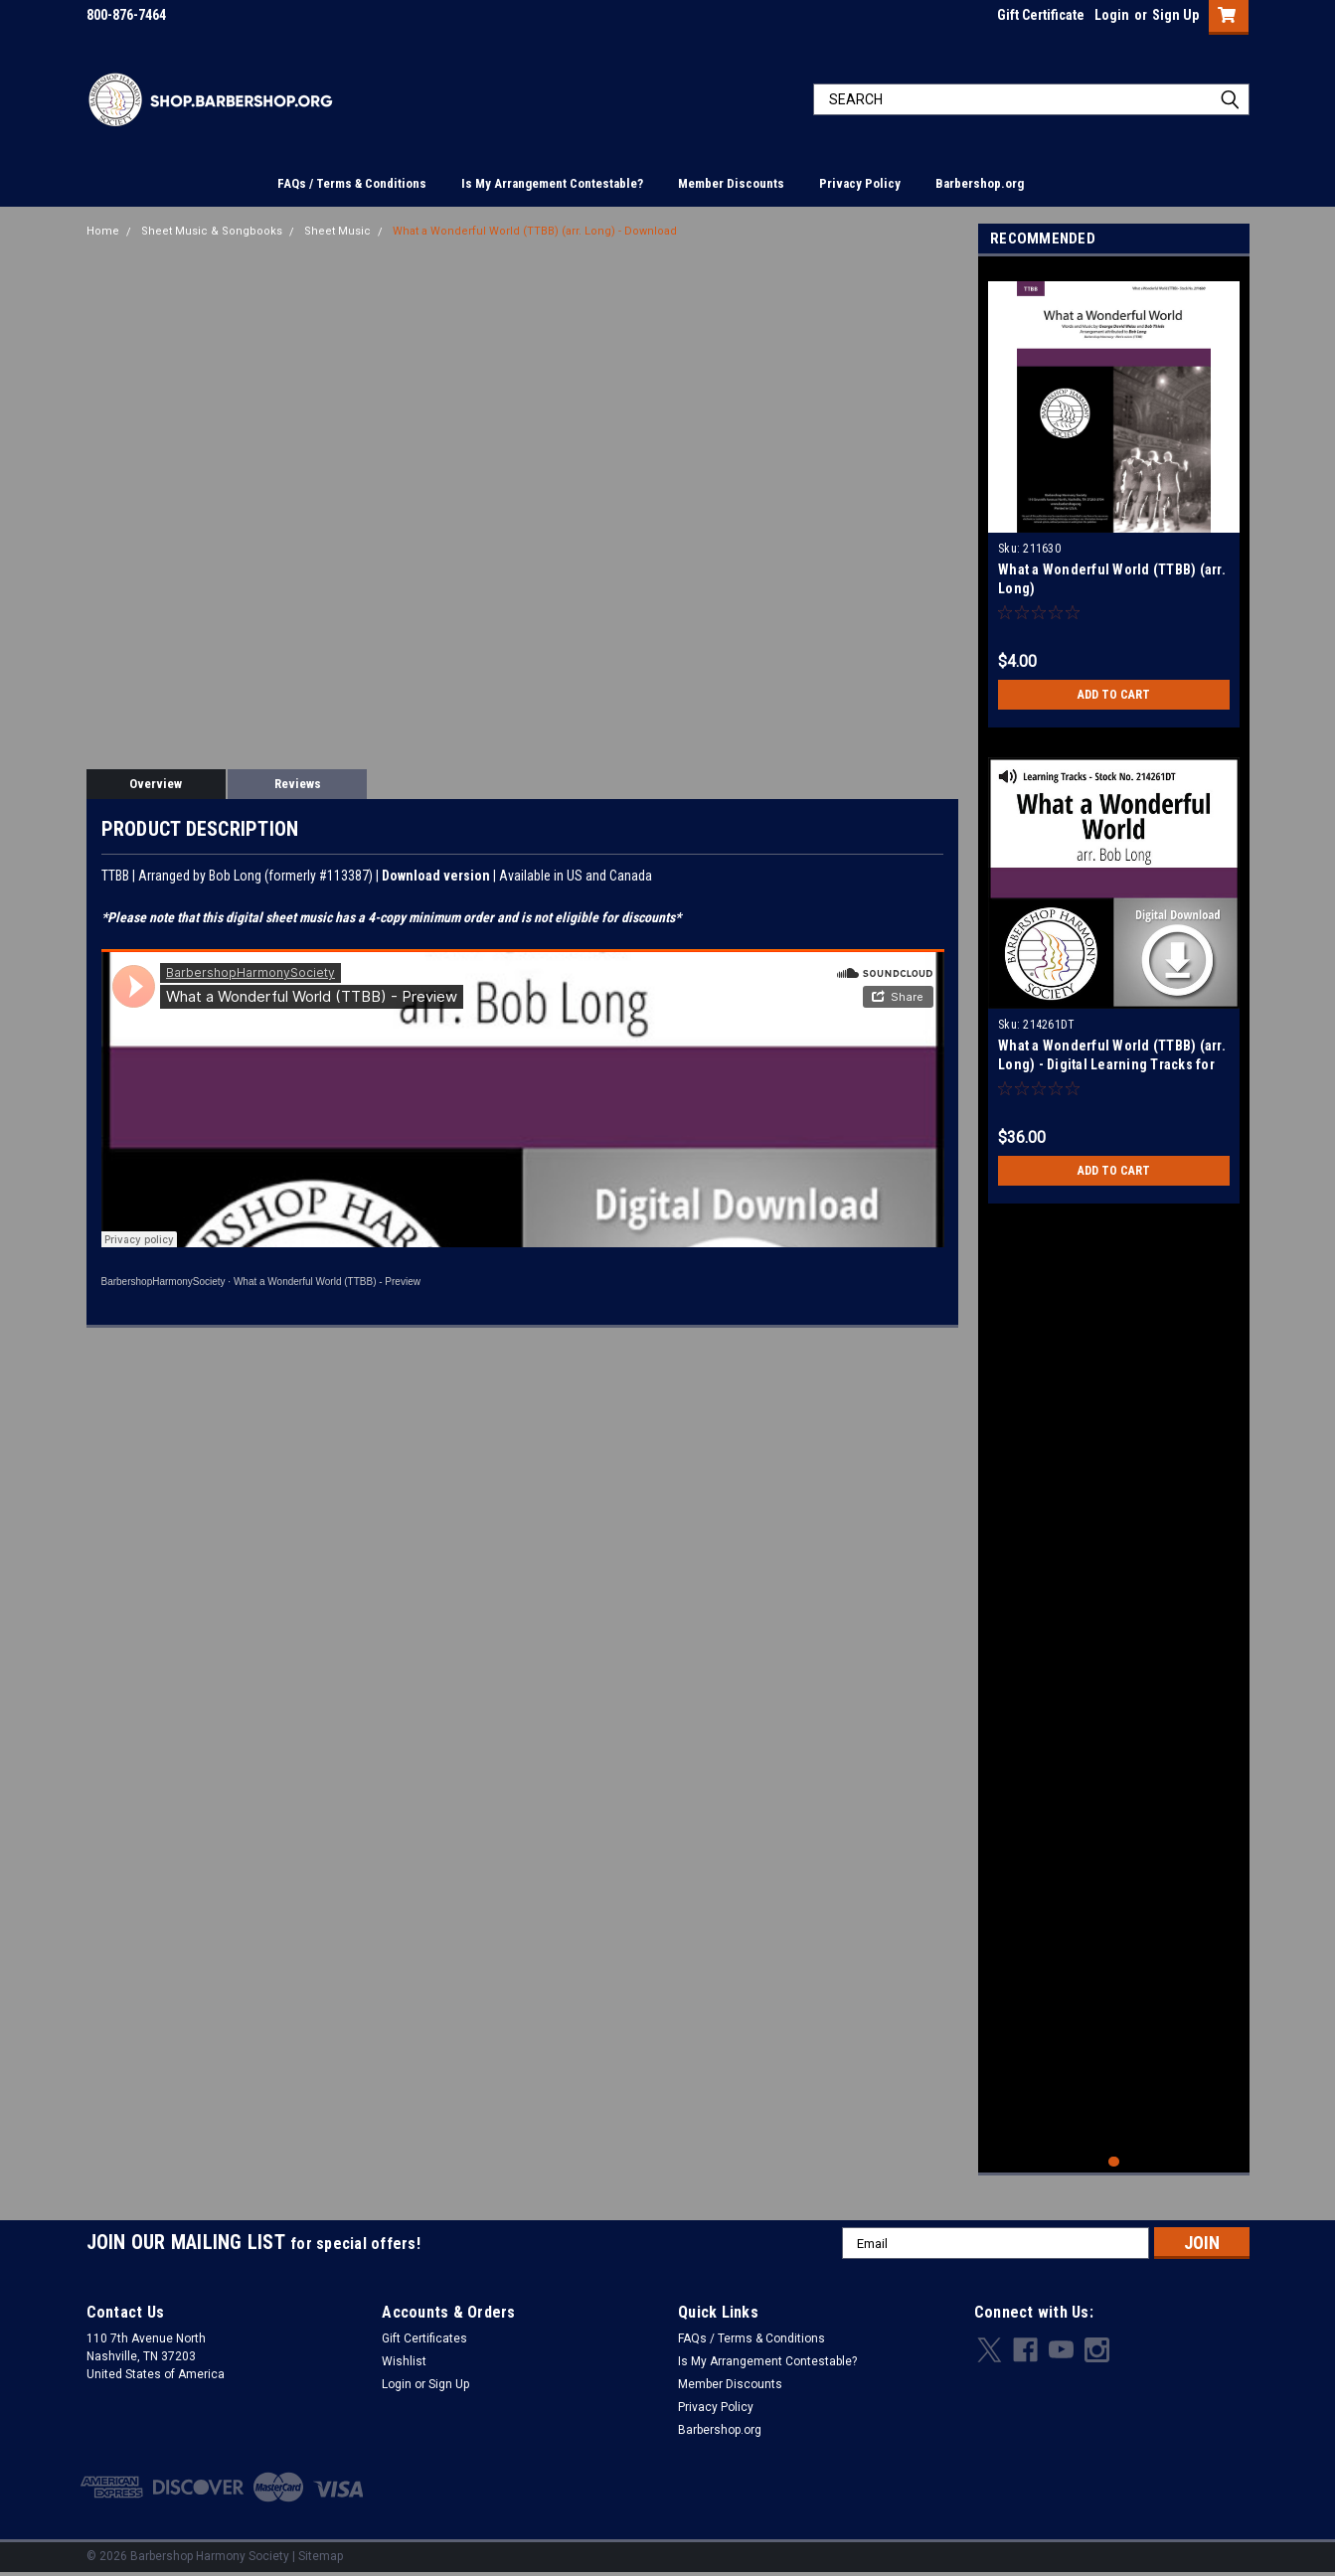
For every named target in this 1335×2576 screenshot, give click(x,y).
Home (102, 231)
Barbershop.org (979, 183)
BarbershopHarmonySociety (163, 1281)
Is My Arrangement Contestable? (552, 183)
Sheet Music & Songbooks (211, 231)
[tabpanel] (1114, 496)
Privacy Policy (860, 183)
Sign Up (1175, 15)
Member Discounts (731, 183)
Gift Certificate (1041, 15)
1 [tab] (1113, 2162)
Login (1111, 15)
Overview (155, 783)
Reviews (297, 783)
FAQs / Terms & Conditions (351, 183)
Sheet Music (337, 231)
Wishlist (404, 2361)
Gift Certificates (424, 2338)
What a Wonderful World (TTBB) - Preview (327, 1281)
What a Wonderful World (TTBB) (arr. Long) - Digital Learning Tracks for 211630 (1112, 1064)
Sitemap (320, 2556)
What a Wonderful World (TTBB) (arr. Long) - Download (535, 231)
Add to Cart (1114, 695)
